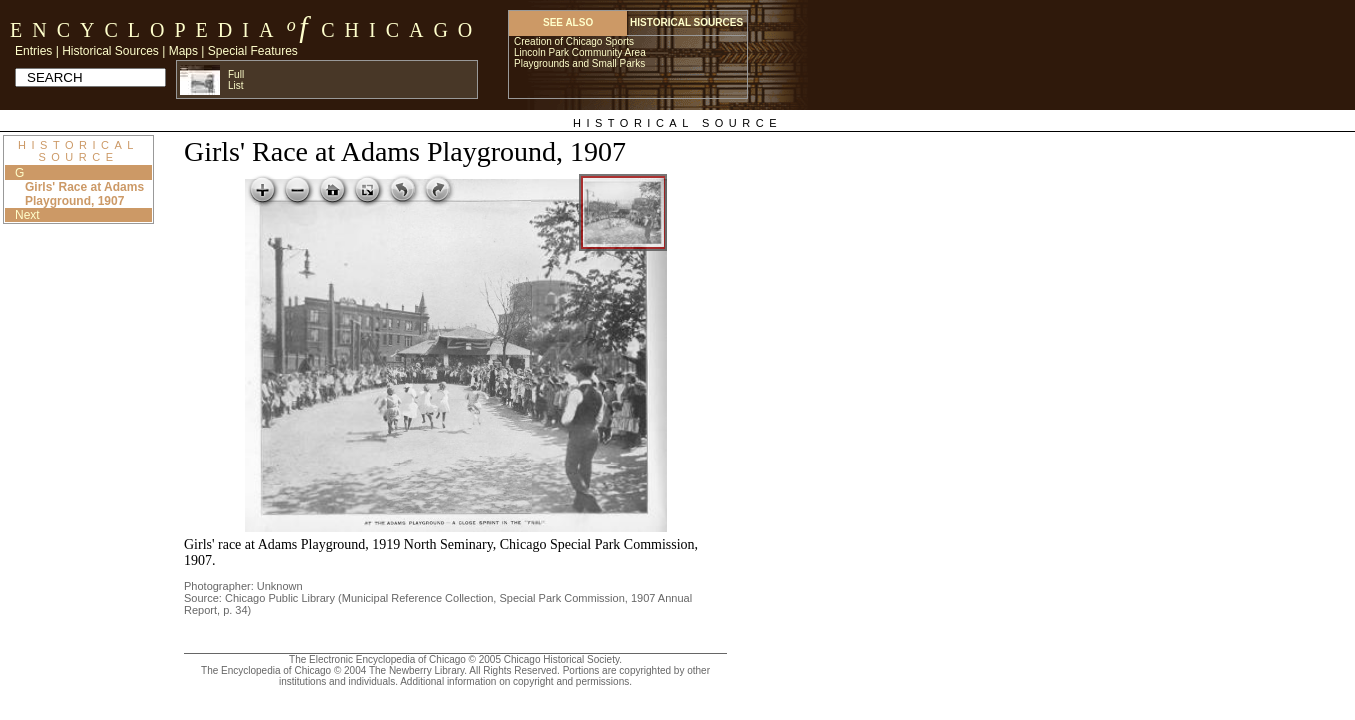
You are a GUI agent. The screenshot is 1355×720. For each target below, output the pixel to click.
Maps (183, 51)
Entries (33, 51)
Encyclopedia (146, 30)
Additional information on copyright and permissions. (516, 681)
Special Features (253, 51)
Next (27, 215)
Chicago (401, 30)
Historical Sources (110, 51)
